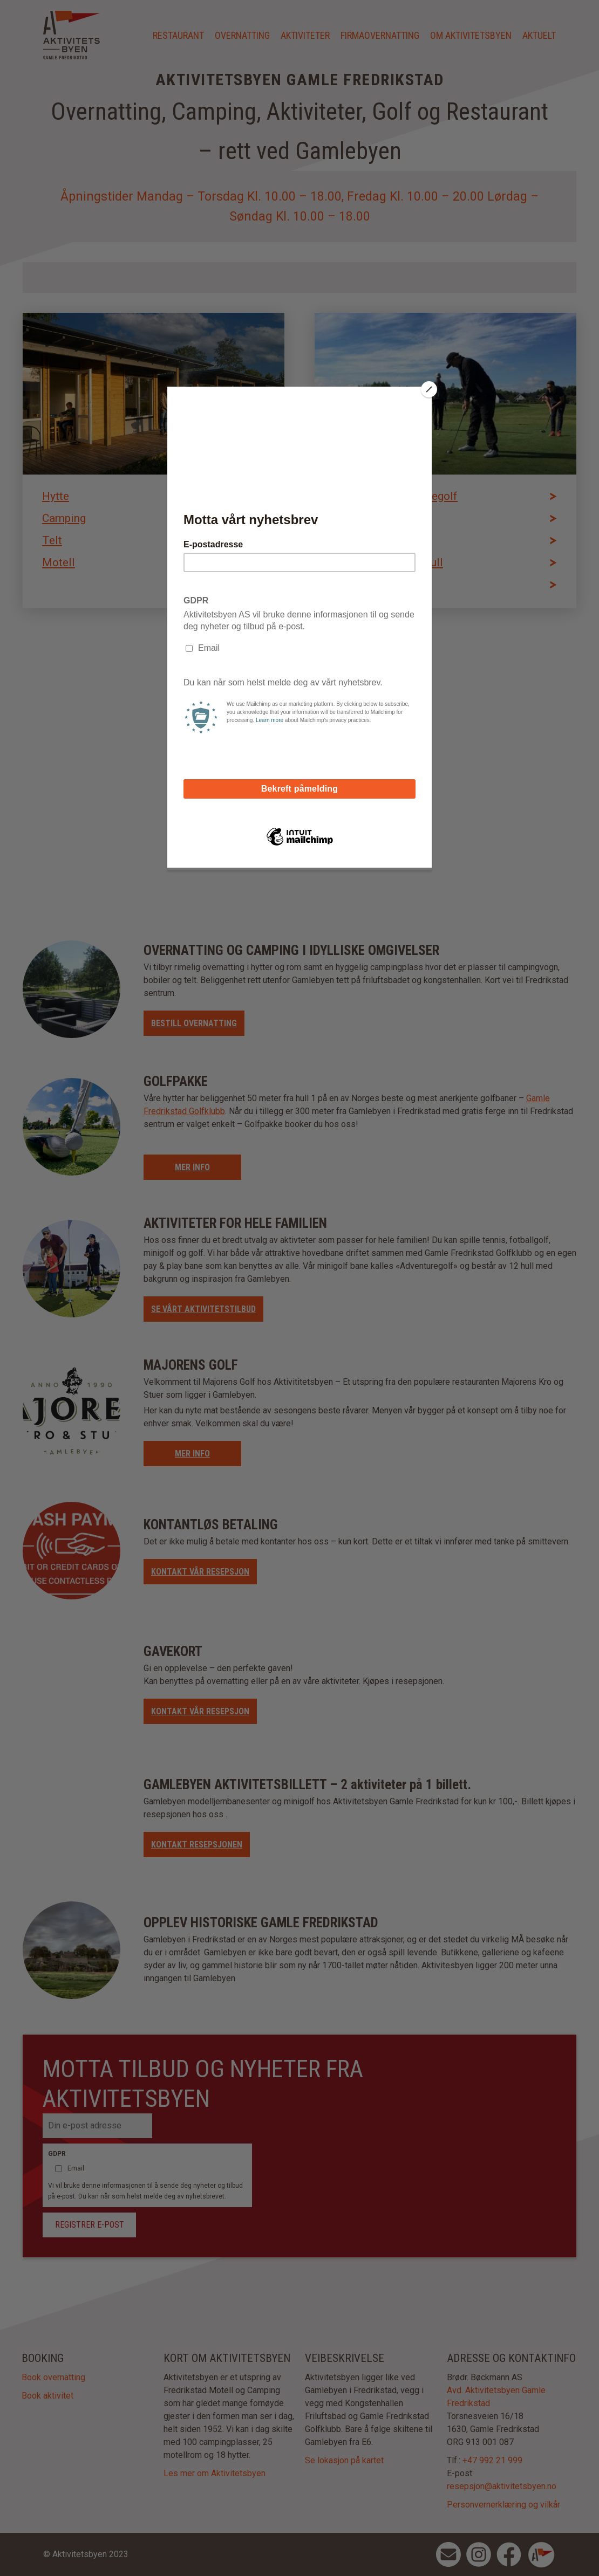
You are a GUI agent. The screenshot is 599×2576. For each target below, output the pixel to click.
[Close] (429, 389)
